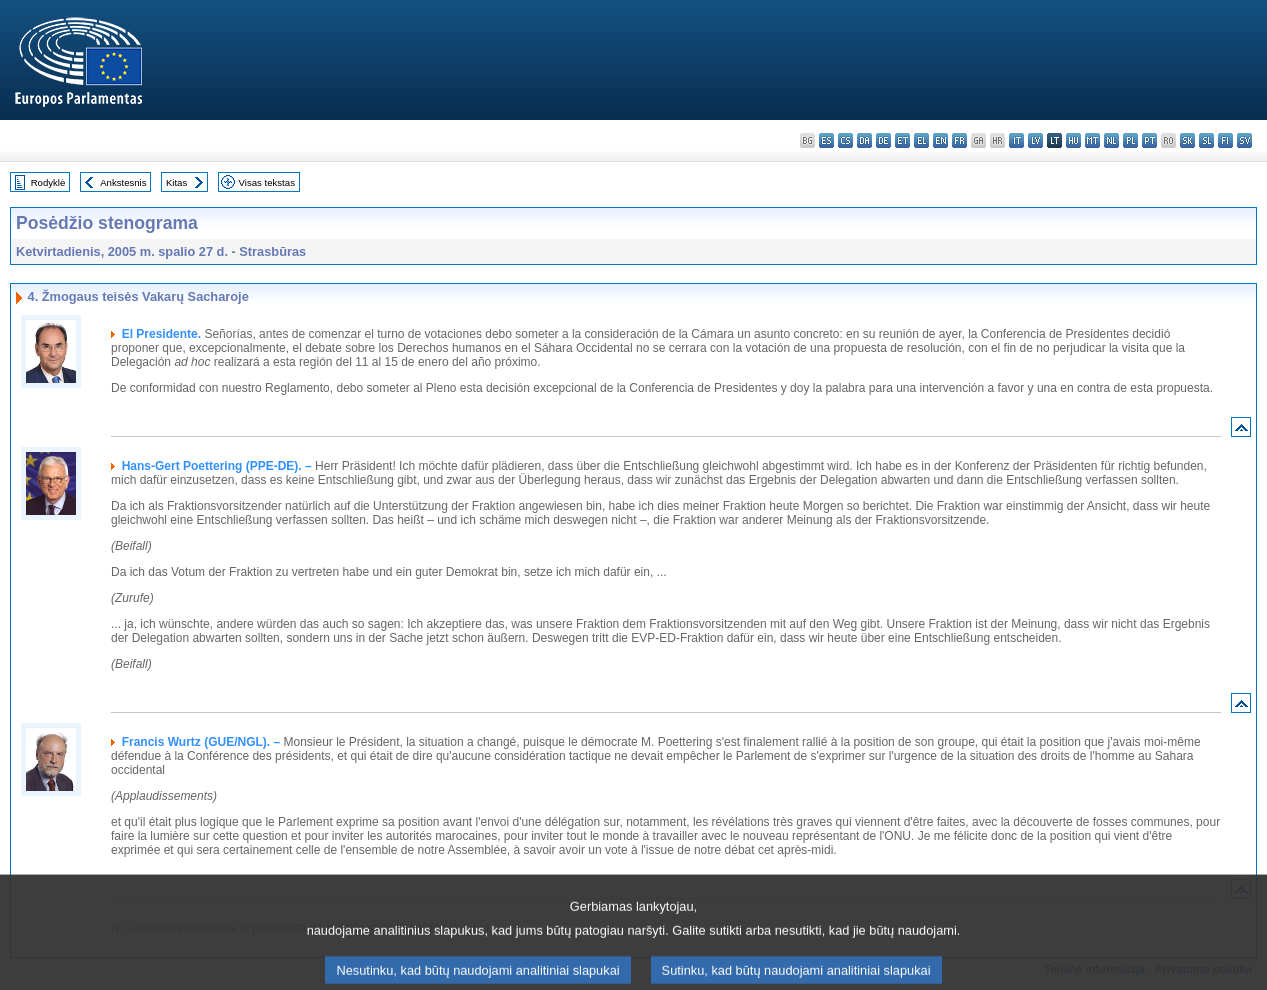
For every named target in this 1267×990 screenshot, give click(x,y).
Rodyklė (48, 182)
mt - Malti (1092, 140)
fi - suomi (1225, 140)
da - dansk (864, 140)
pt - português (1149, 140)
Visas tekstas (267, 182)
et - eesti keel (902, 140)
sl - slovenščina (1206, 140)
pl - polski (1130, 140)
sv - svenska (1244, 140)
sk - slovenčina (1187, 140)
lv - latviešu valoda (1035, 140)
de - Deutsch (883, 140)
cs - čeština (845, 140)
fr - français (959, 140)
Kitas (176, 182)
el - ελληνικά (921, 140)
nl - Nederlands (1111, 140)
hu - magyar (1073, 140)
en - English (940, 140)
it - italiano (1016, 140)
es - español (826, 140)
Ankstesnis (123, 182)
